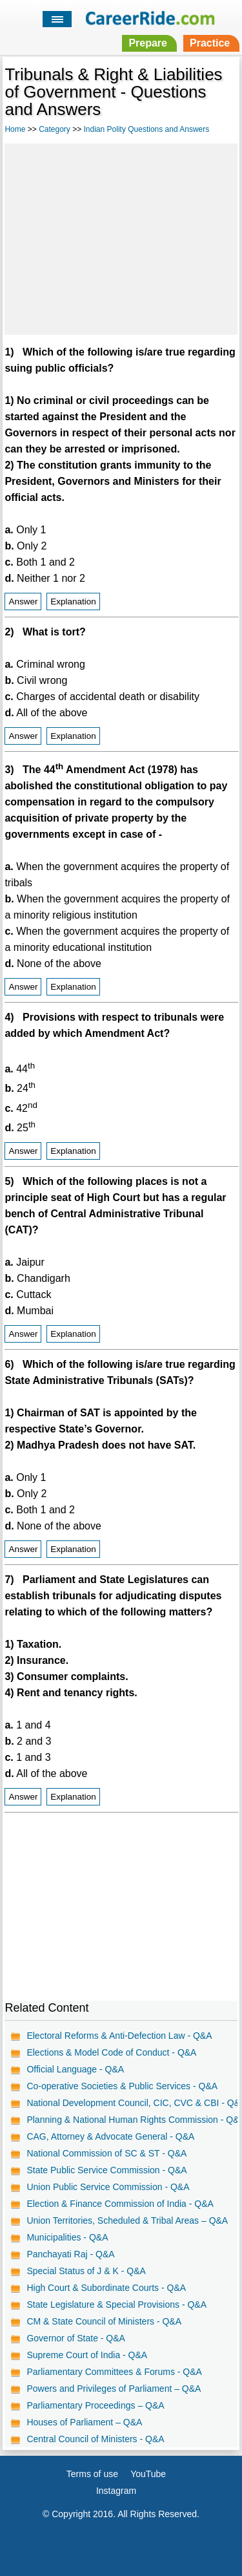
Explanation (73, 601)
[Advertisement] (120, 237)
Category (54, 129)
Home (15, 129)
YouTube (148, 2474)
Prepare (147, 42)
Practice (210, 42)
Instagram (116, 2491)
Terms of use (92, 2474)
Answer (22, 601)
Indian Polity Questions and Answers (147, 129)
